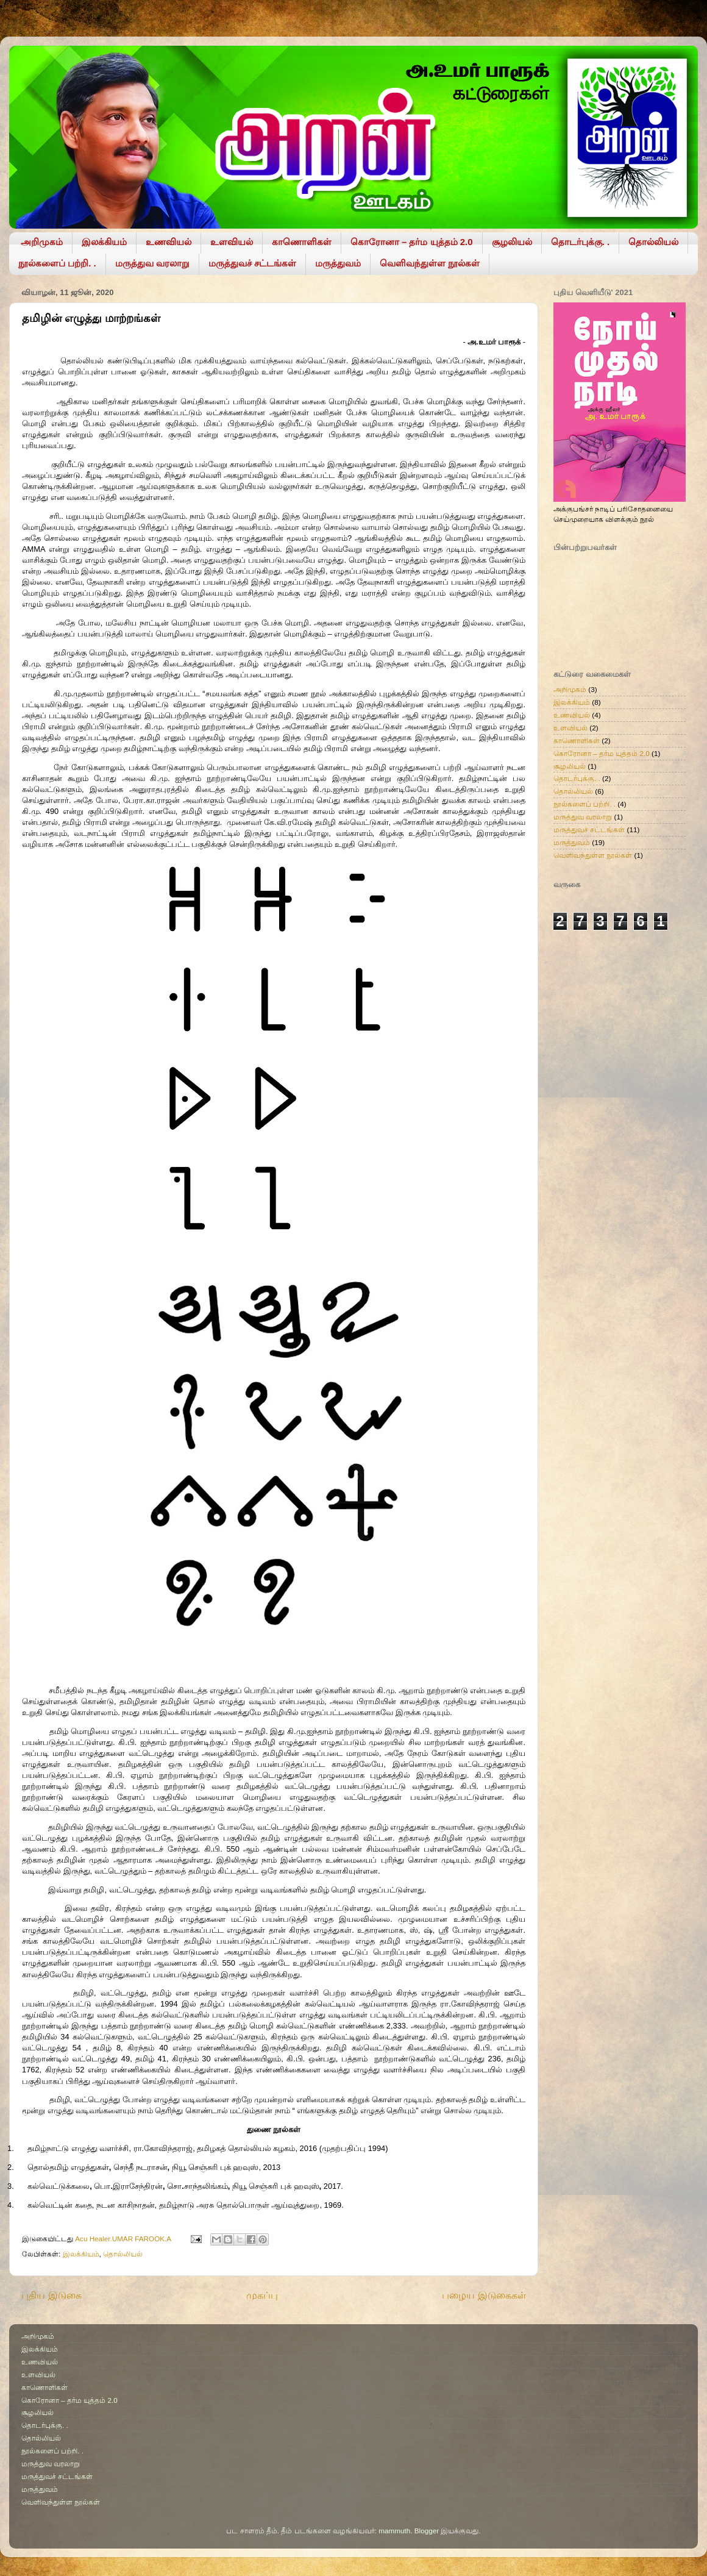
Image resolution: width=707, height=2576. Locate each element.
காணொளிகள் (302, 242)
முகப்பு (262, 2294)
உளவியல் (231, 242)
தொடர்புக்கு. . (580, 242)
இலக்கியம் (104, 242)
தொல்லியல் (653, 242)
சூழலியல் (512, 242)
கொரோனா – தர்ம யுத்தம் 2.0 (411, 242)
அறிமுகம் (42, 242)
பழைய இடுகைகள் (484, 2294)
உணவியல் (168, 242)
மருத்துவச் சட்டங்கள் (252, 263)
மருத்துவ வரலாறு (152, 263)
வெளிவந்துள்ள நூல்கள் (430, 263)
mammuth (394, 2531)
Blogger (426, 2531)
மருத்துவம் (338, 263)
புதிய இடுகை (51, 2294)
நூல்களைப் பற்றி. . (57, 263)
